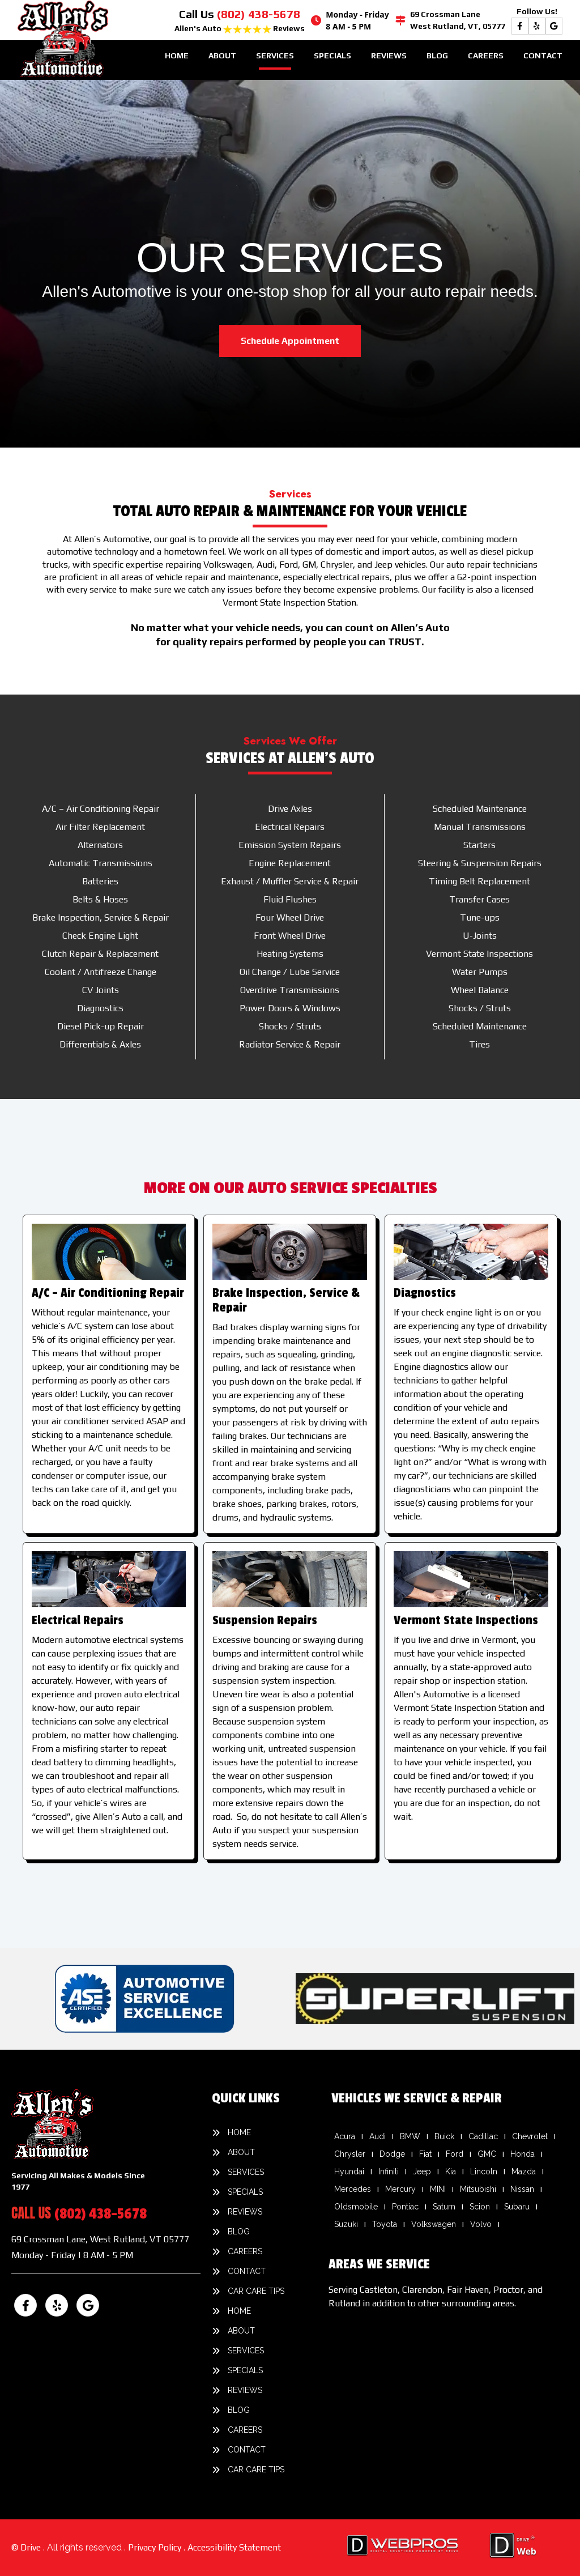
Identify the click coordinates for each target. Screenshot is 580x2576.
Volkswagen (433, 2224)
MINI (438, 2189)
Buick (444, 2136)
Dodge (392, 2153)
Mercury (400, 2189)
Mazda (523, 2171)
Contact (542, 55)
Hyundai (349, 2171)
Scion (480, 2206)
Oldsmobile (356, 2206)
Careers (486, 55)
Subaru (517, 2206)
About (222, 55)
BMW (410, 2136)
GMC (486, 2153)
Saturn (444, 2206)
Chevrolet (530, 2136)
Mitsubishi (478, 2189)
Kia (450, 2171)
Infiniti (388, 2171)
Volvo (481, 2224)
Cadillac (483, 2136)
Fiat (425, 2153)
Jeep (422, 2171)
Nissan (522, 2189)
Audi (377, 2136)
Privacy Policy (156, 2547)
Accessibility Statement (234, 2547)
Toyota (384, 2224)
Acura (344, 2136)
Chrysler (349, 2153)
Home (177, 55)
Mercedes (352, 2189)
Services (275, 55)
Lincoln (483, 2171)
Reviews (389, 55)
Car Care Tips (256, 2291)
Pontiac (405, 2206)
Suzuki (346, 2224)
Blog (437, 55)
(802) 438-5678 (258, 13)
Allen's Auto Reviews (239, 28)
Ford (454, 2153)
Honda (522, 2153)
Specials (332, 55)
